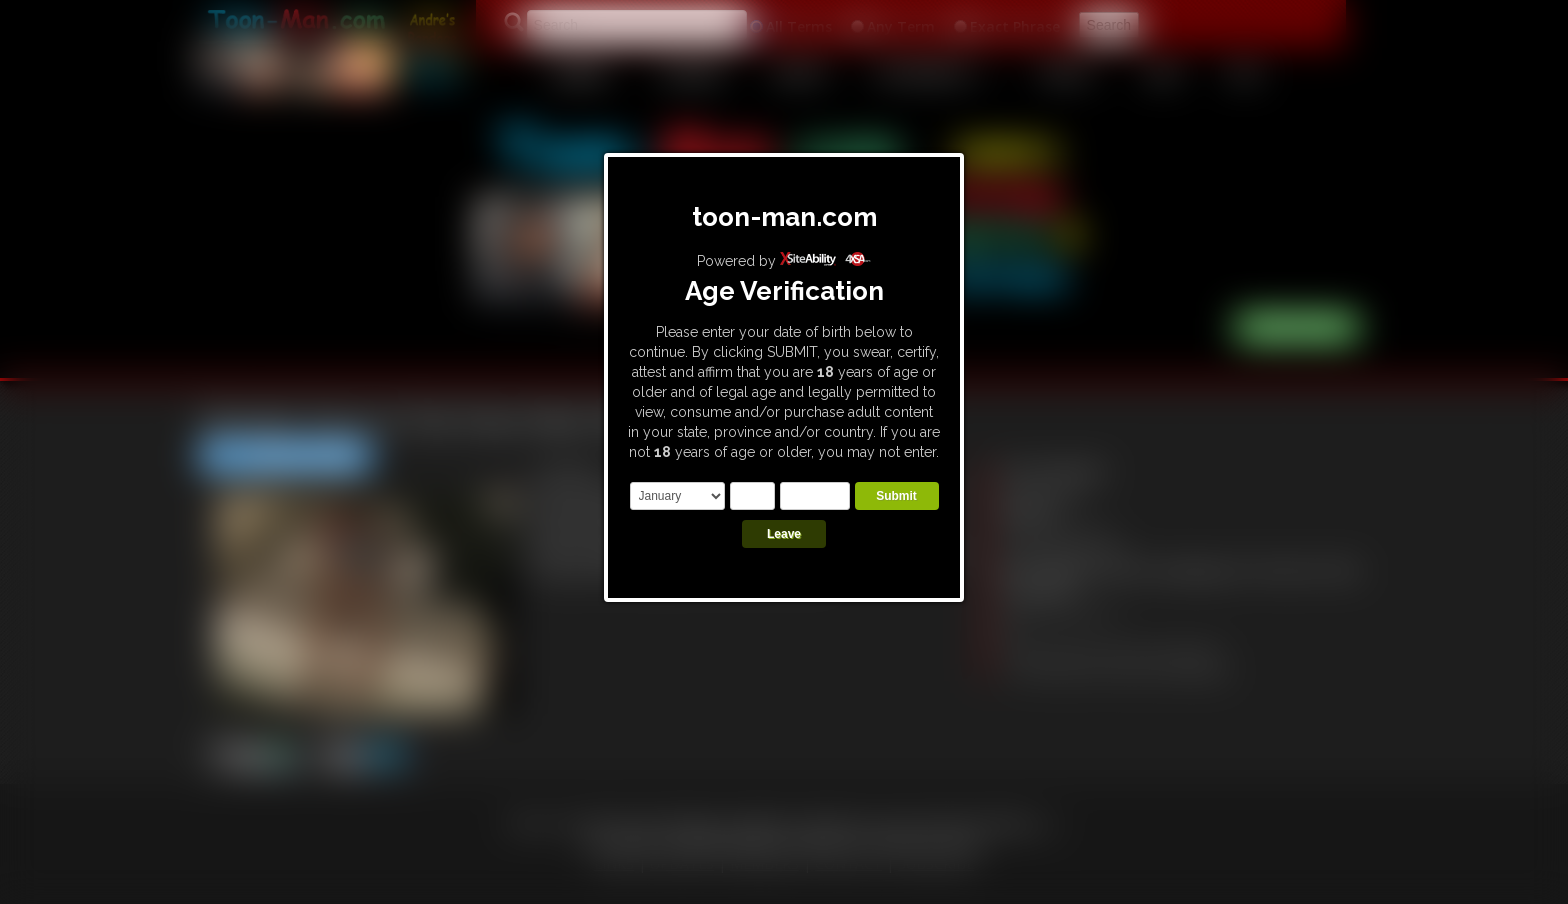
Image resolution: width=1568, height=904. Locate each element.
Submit (896, 496)
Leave (784, 534)
